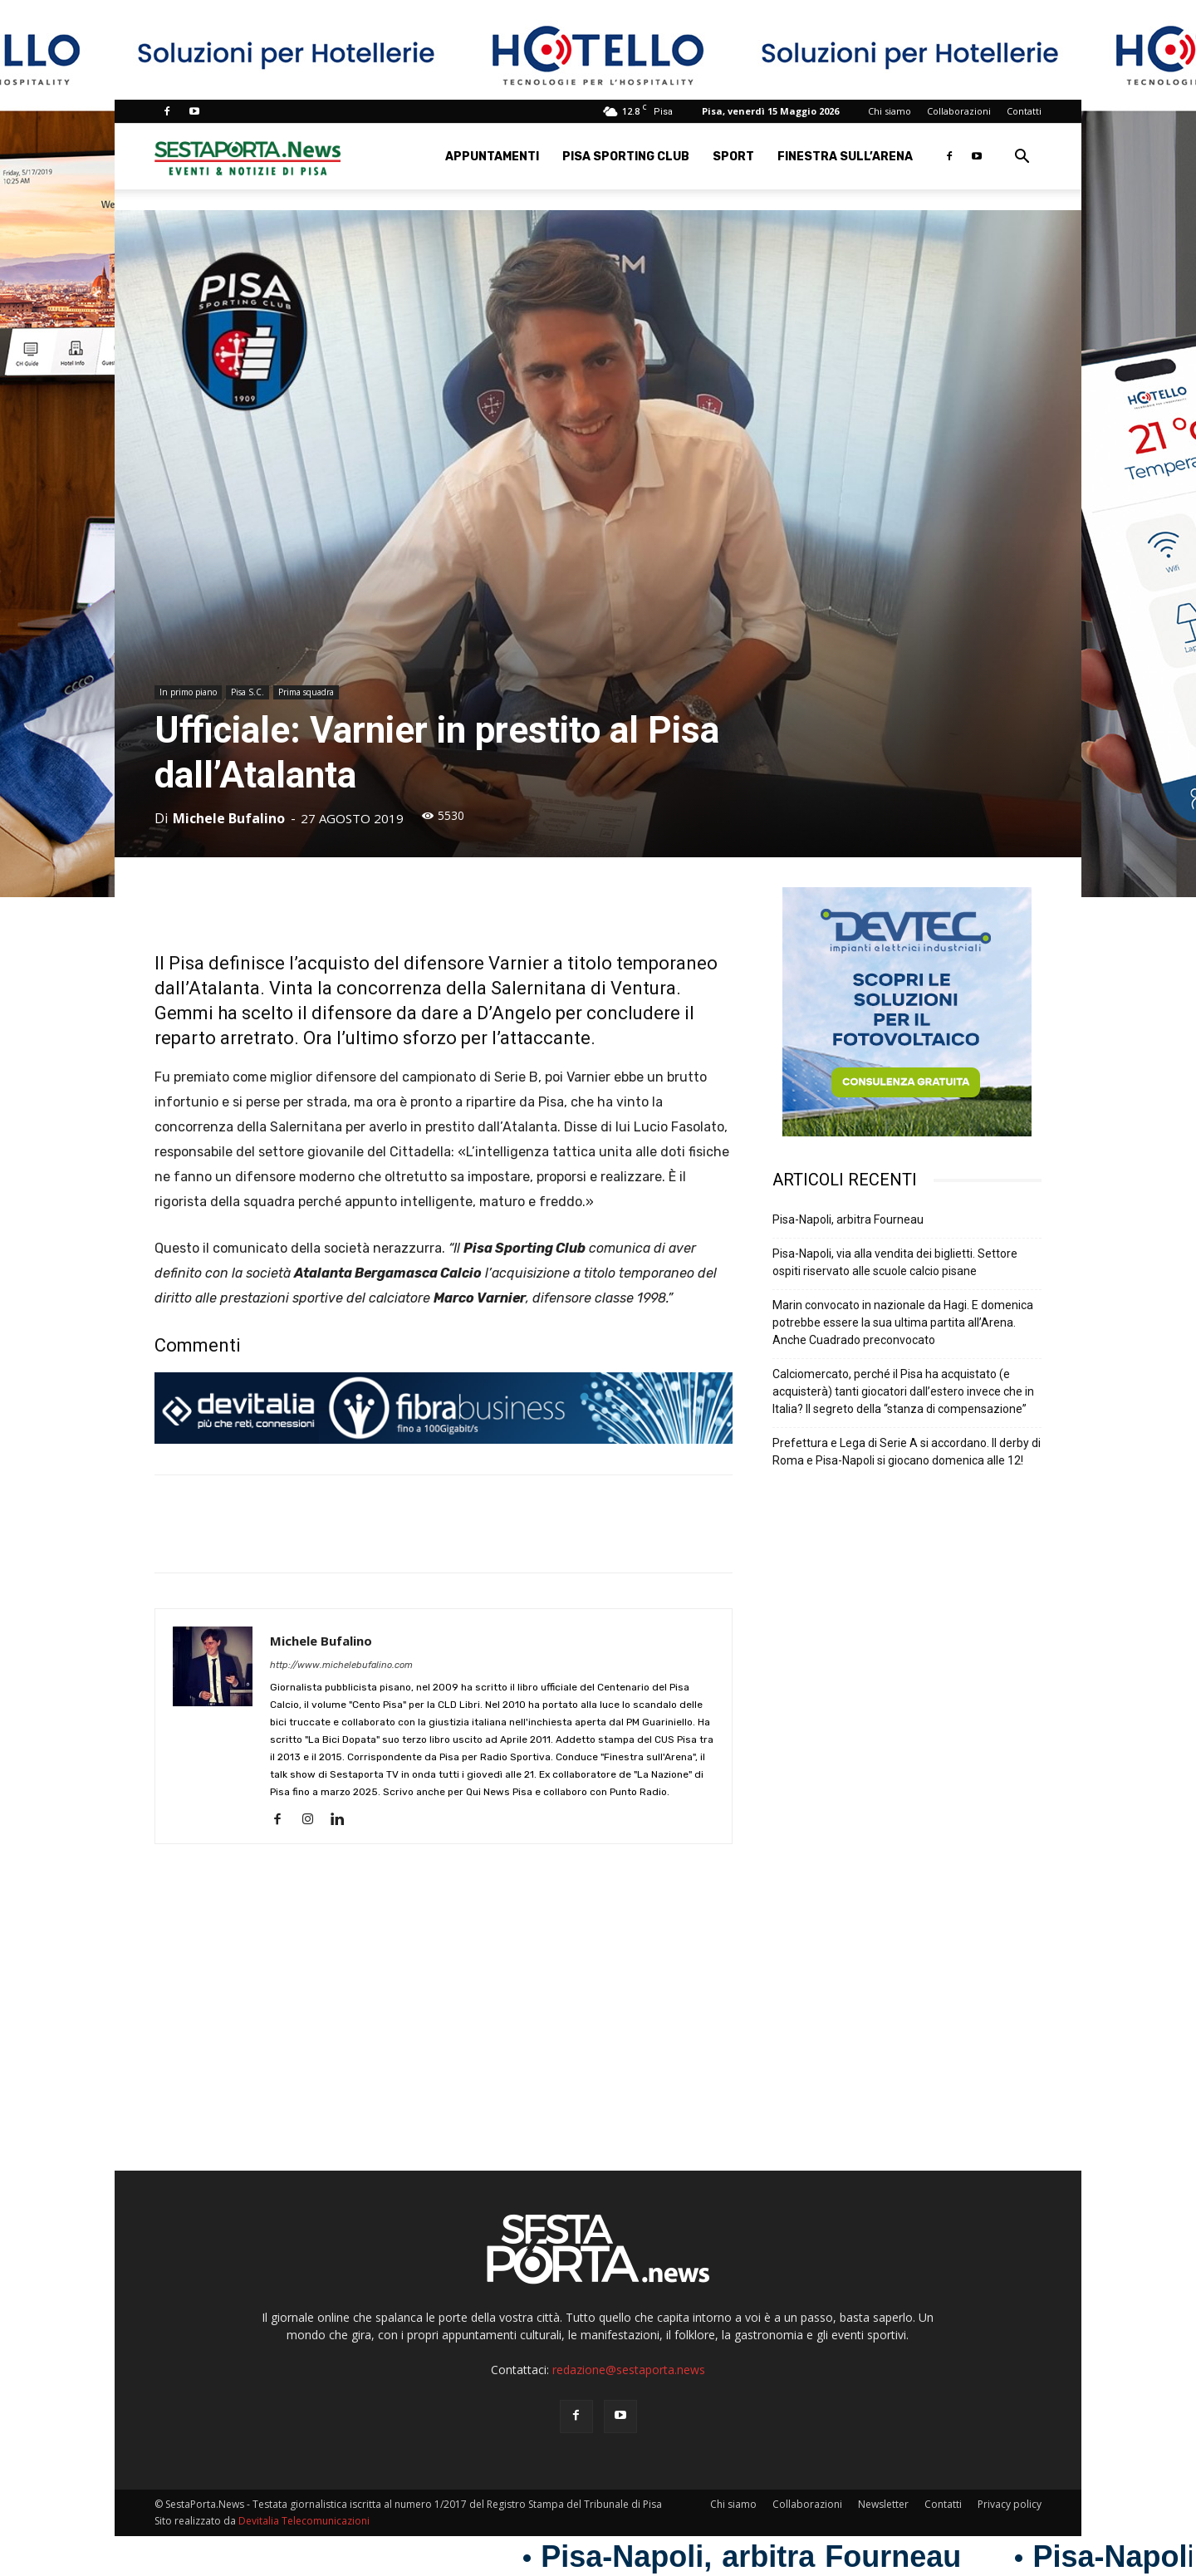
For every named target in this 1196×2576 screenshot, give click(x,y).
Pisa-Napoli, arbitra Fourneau (848, 1219)
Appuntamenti (492, 157)
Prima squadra (306, 692)
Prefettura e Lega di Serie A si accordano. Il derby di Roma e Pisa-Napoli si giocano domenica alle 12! (906, 1451)
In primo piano (188, 692)
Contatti (1024, 111)
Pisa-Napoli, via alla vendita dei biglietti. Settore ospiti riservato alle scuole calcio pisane (894, 1262)
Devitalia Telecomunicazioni (304, 2521)
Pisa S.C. (247, 692)
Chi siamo (889, 111)
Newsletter (883, 2504)
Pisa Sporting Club (625, 157)
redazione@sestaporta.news (628, 2369)
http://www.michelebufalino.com (341, 1665)
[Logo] (247, 156)
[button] (1022, 158)
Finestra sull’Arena (845, 157)
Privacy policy (1010, 2504)
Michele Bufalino (229, 818)
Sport (733, 157)
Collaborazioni (959, 111)
